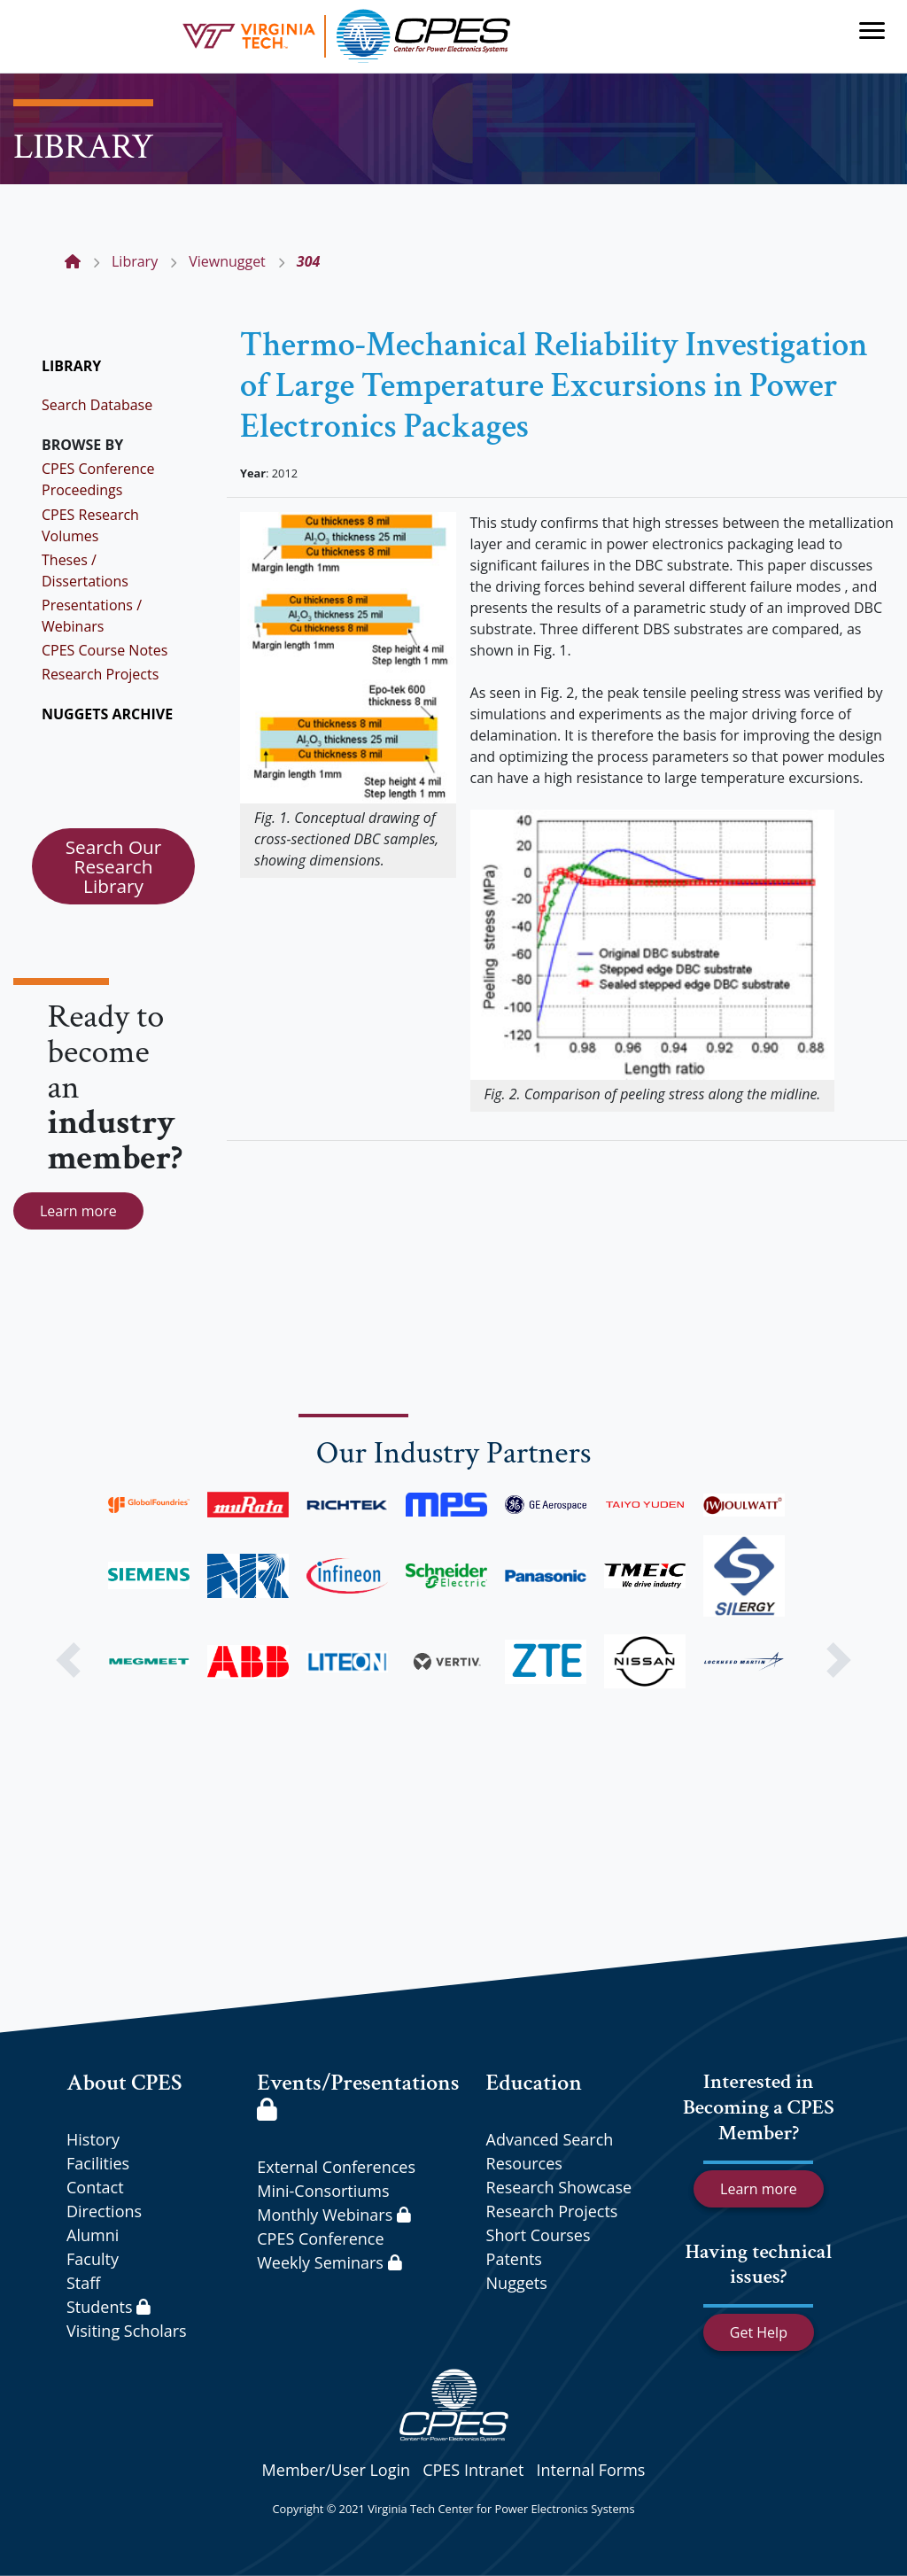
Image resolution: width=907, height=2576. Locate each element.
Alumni (92, 2235)
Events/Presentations (358, 2094)
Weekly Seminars (329, 2262)
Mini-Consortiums (323, 2190)
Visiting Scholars (126, 2330)
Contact (95, 2187)
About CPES (124, 2083)
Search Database (97, 405)
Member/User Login (336, 2469)
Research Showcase (559, 2187)
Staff (83, 2282)
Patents (514, 2259)
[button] (68, 1660)
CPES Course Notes (104, 650)
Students (108, 2306)
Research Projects (100, 674)
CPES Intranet (472, 2469)
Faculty (92, 2259)
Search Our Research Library (114, 866)
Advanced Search (550, 2139)
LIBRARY (71, 366)
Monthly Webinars (333, 2214)
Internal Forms (590, 2469)
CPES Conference (320, 2238)
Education (534, 2083)
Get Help (758, 2332)
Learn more (78, 1211)
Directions (104, 2211)
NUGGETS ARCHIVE (107, 714)
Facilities (97, 2163)
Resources (524, 2163)
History (93, 2139)
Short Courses (538, 2235)
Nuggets (516, 2282)
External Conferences (336, 2166)
